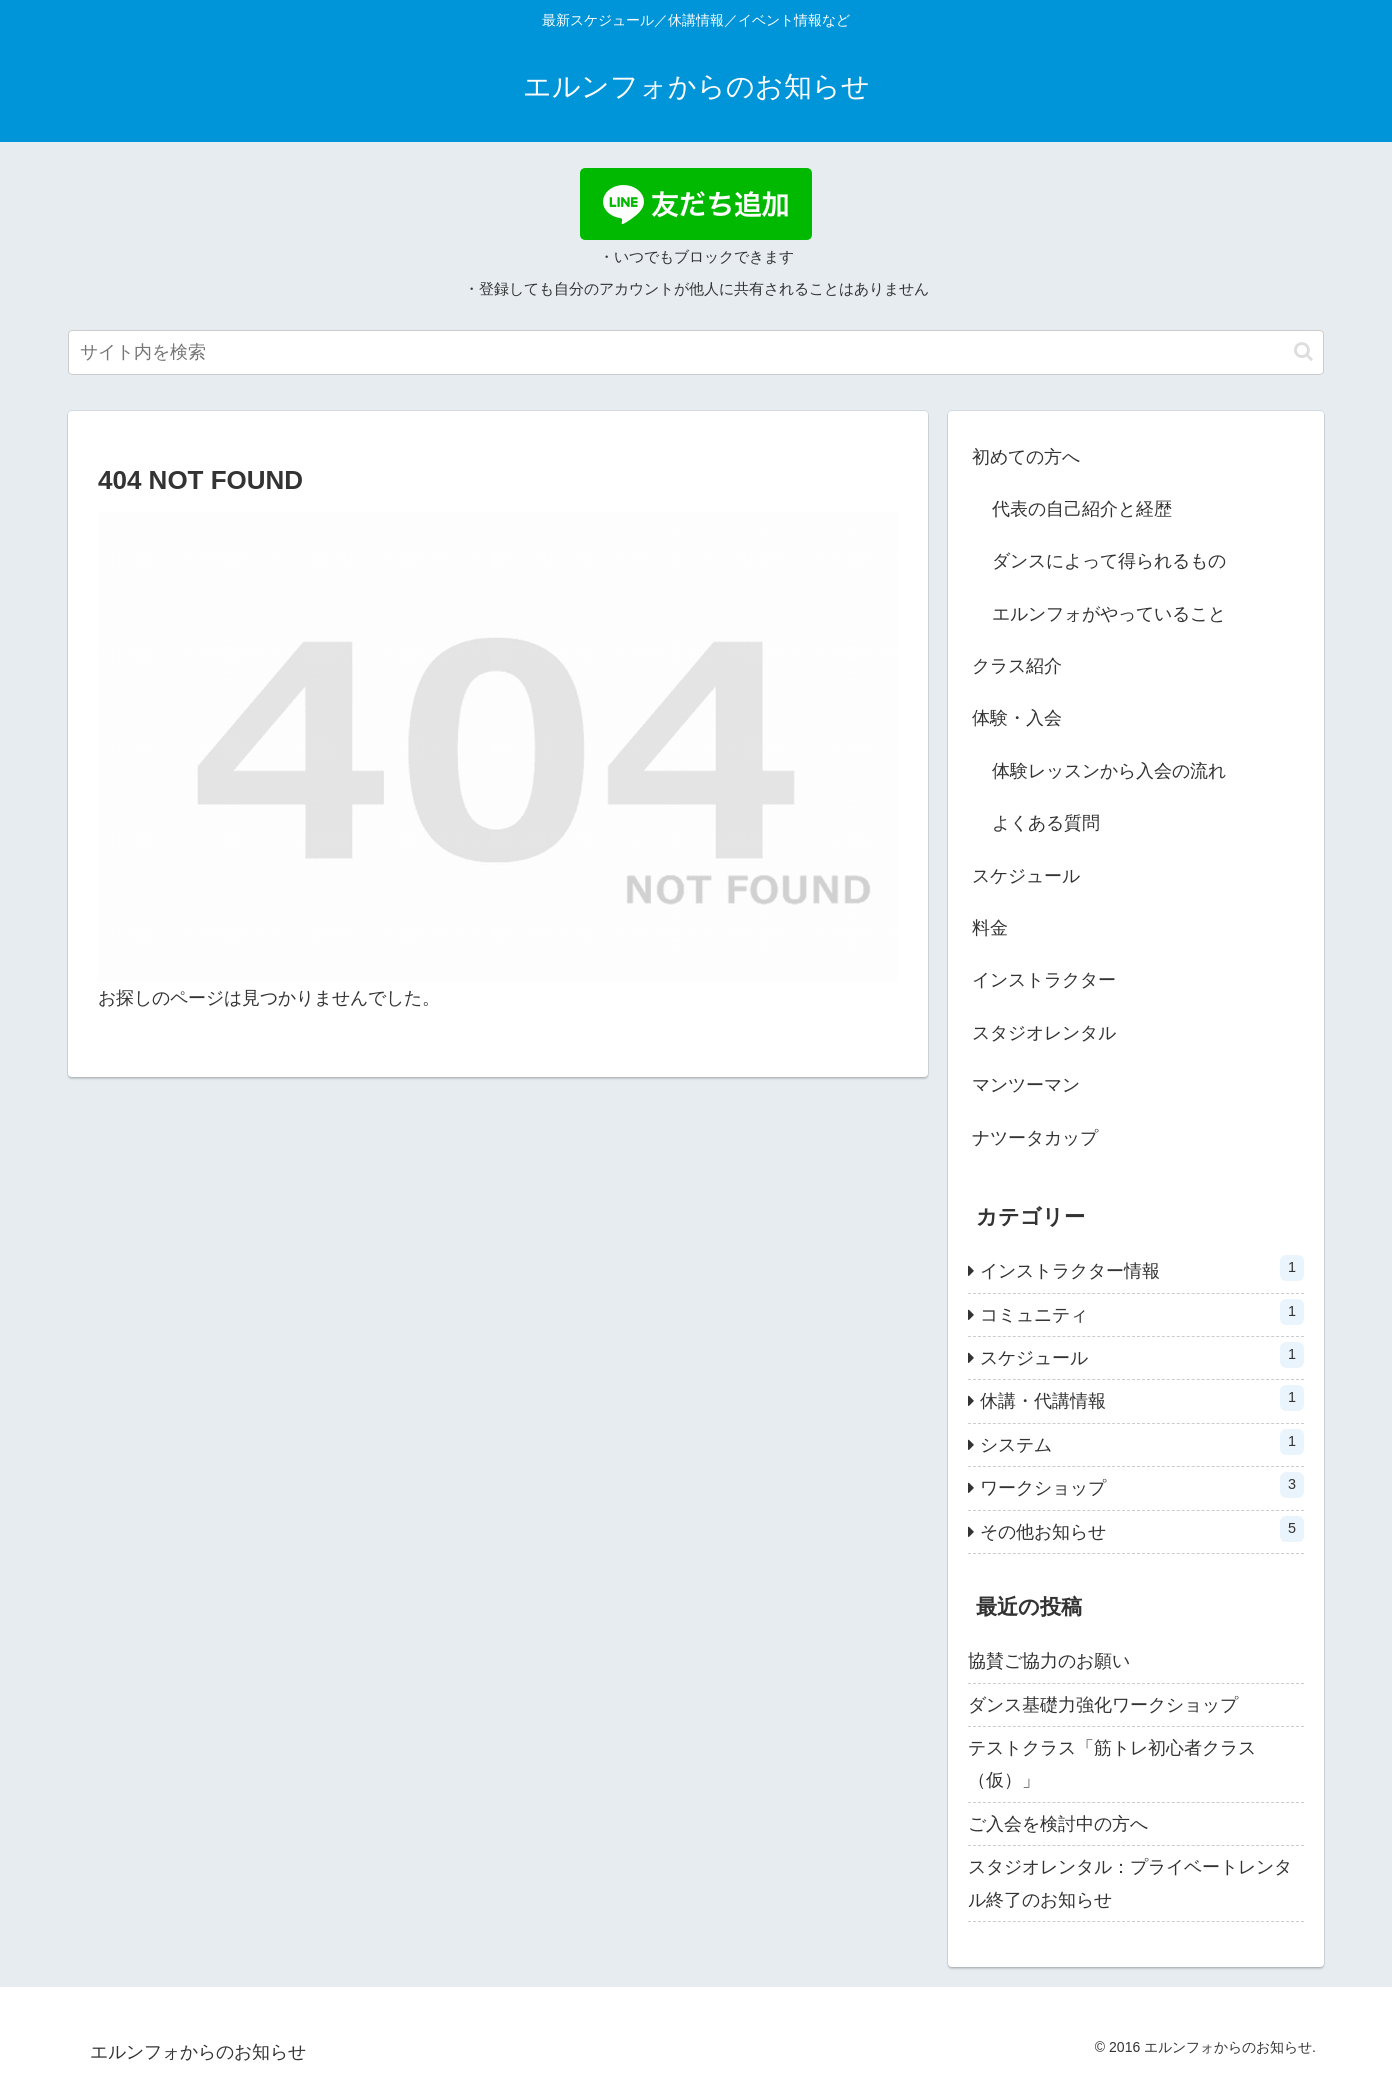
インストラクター (1044, 980)
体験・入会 (1017, 718)
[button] (1303, 351)
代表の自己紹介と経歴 (1082, 509)
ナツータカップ (1035, 1138)
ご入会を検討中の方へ (1058, 1824)
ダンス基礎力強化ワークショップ (1103, 1705)
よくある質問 (1046, 823)
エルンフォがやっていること (1109, 614)
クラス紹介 (1017, 666)
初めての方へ (1026, 457)
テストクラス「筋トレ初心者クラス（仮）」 (1112, 1764)
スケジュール (1026, 876)
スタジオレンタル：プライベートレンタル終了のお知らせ (1130, 1883)
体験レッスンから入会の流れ (1109, 771)
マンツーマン (1026, 1085)
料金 (990, 928)
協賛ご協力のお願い (1049, 1661)
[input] (696, 352)
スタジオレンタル (1044, 1033)
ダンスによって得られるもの (1109, 561)
